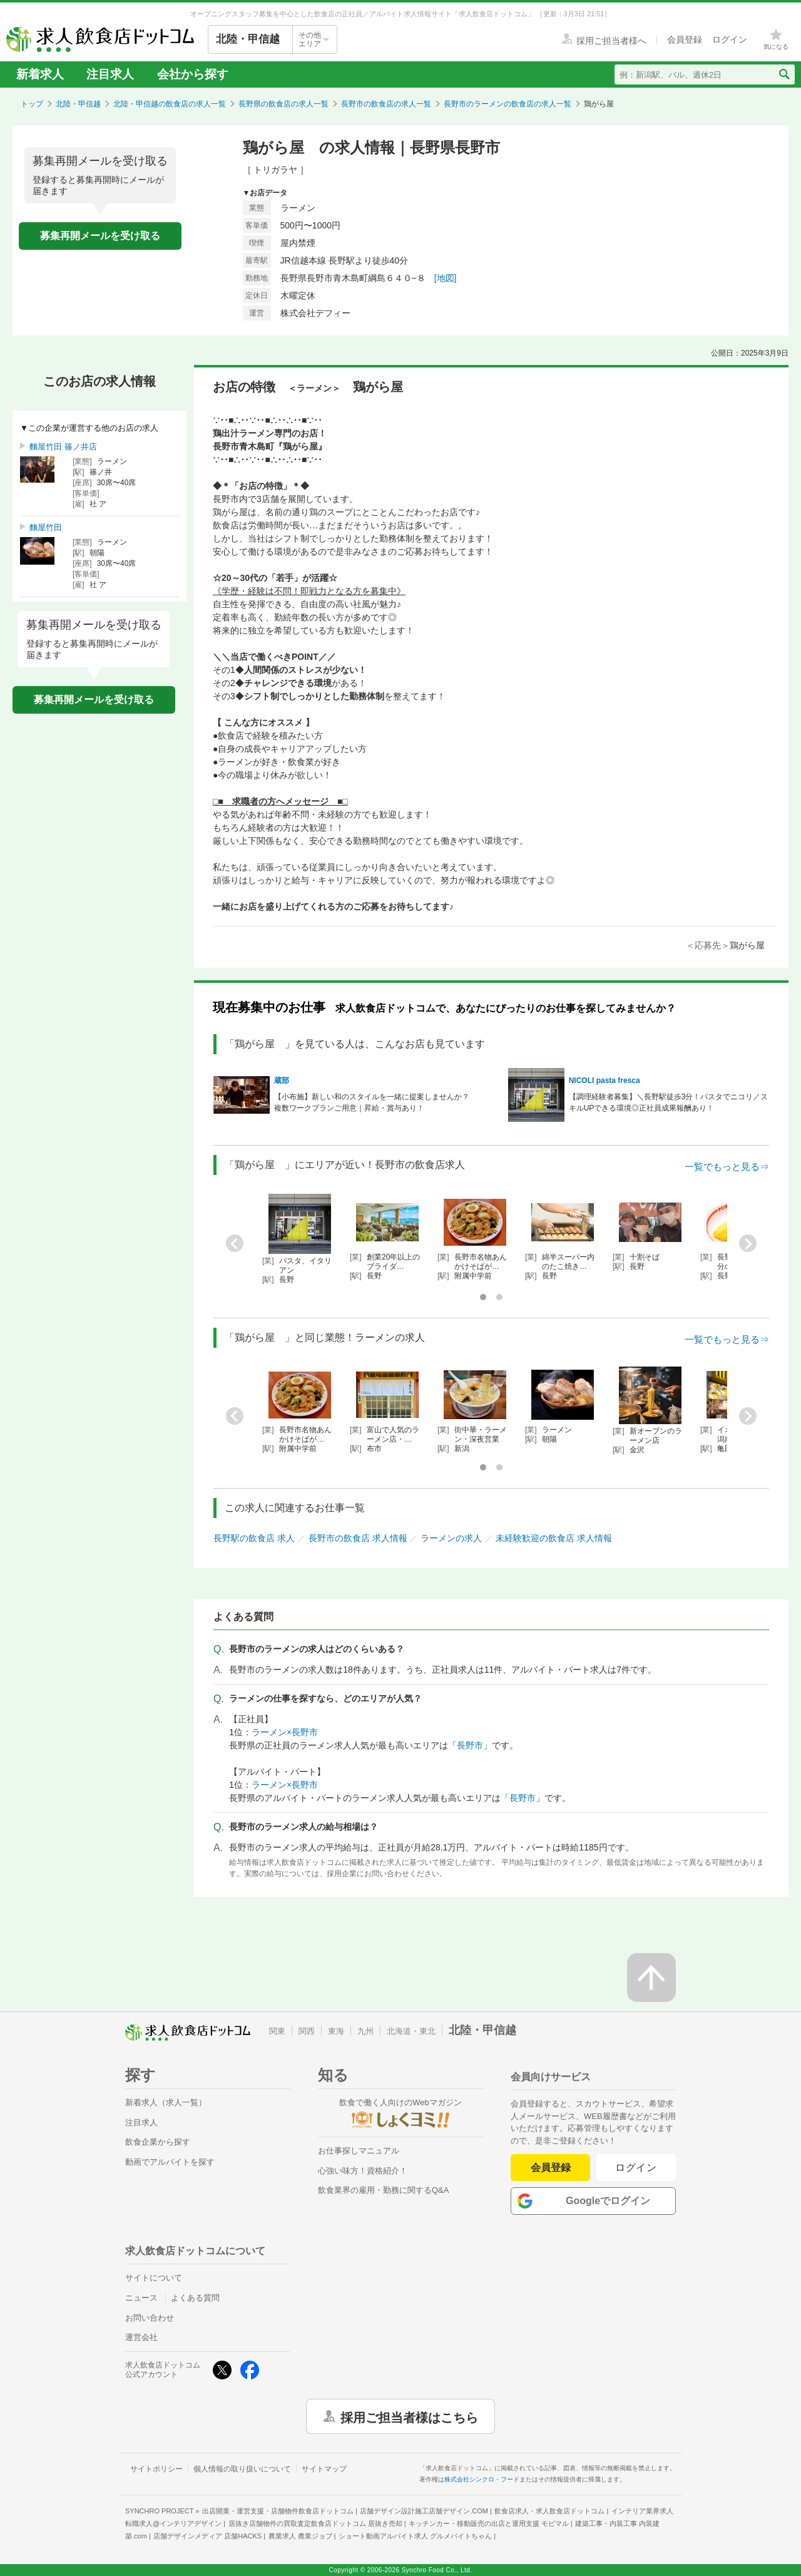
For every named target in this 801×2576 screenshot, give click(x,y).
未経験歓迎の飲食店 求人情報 (554, 1538)
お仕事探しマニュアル (358, 2150)
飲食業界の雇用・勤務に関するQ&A (383, 2190)
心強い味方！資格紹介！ (362, 2170)
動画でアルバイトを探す (170, 2162)
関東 (277, 2031)
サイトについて (153, 2277)
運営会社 (141, 2337)
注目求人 (110, 74)
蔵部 (281, 1080)
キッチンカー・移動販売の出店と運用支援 (489, 2523)
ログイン (636, 2167)
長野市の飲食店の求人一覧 (386, 104)
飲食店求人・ (549, 2511)
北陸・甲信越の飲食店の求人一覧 (169, 104)
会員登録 (551, 2167)
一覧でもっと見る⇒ (727, 1166)
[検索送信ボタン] (783, 74)
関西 (306, 2031)
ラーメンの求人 (451, 1538)
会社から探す (192, 74)
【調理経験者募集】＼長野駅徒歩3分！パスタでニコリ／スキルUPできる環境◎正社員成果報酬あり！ (668, 1102)
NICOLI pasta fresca (604, 1080)
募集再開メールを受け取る (100, 235)
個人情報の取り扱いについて (242, 2469)
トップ (32, 104)
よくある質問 (195, 2297)
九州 (365, 2031)
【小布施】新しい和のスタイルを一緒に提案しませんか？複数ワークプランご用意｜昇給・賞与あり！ (371, 1102)
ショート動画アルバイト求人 (415, 2536)
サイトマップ (324, 2469)
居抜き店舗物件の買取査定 (315, 2523)
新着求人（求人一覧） (166, 2102)
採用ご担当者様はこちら (409, 2416)
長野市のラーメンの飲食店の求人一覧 (507, 104)
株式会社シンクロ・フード (481, 2479)
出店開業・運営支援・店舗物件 (278, 2511)
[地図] (445, 278)
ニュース (141, 2297)
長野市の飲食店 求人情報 (358, 1538)
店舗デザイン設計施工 (424, 2511)
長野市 (470, 1745)
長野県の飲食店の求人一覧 (283, 104)
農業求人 (300, 2536)
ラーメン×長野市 (285, 1732)
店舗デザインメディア (207, 2536)
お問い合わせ (149, 2317)
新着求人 (40, 74)
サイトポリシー (156, 2469)
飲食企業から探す (157, 2142)
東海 (336, 2031)
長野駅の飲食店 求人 (254, 1538)
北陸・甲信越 (78, 104)
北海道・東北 (411, 2031)
